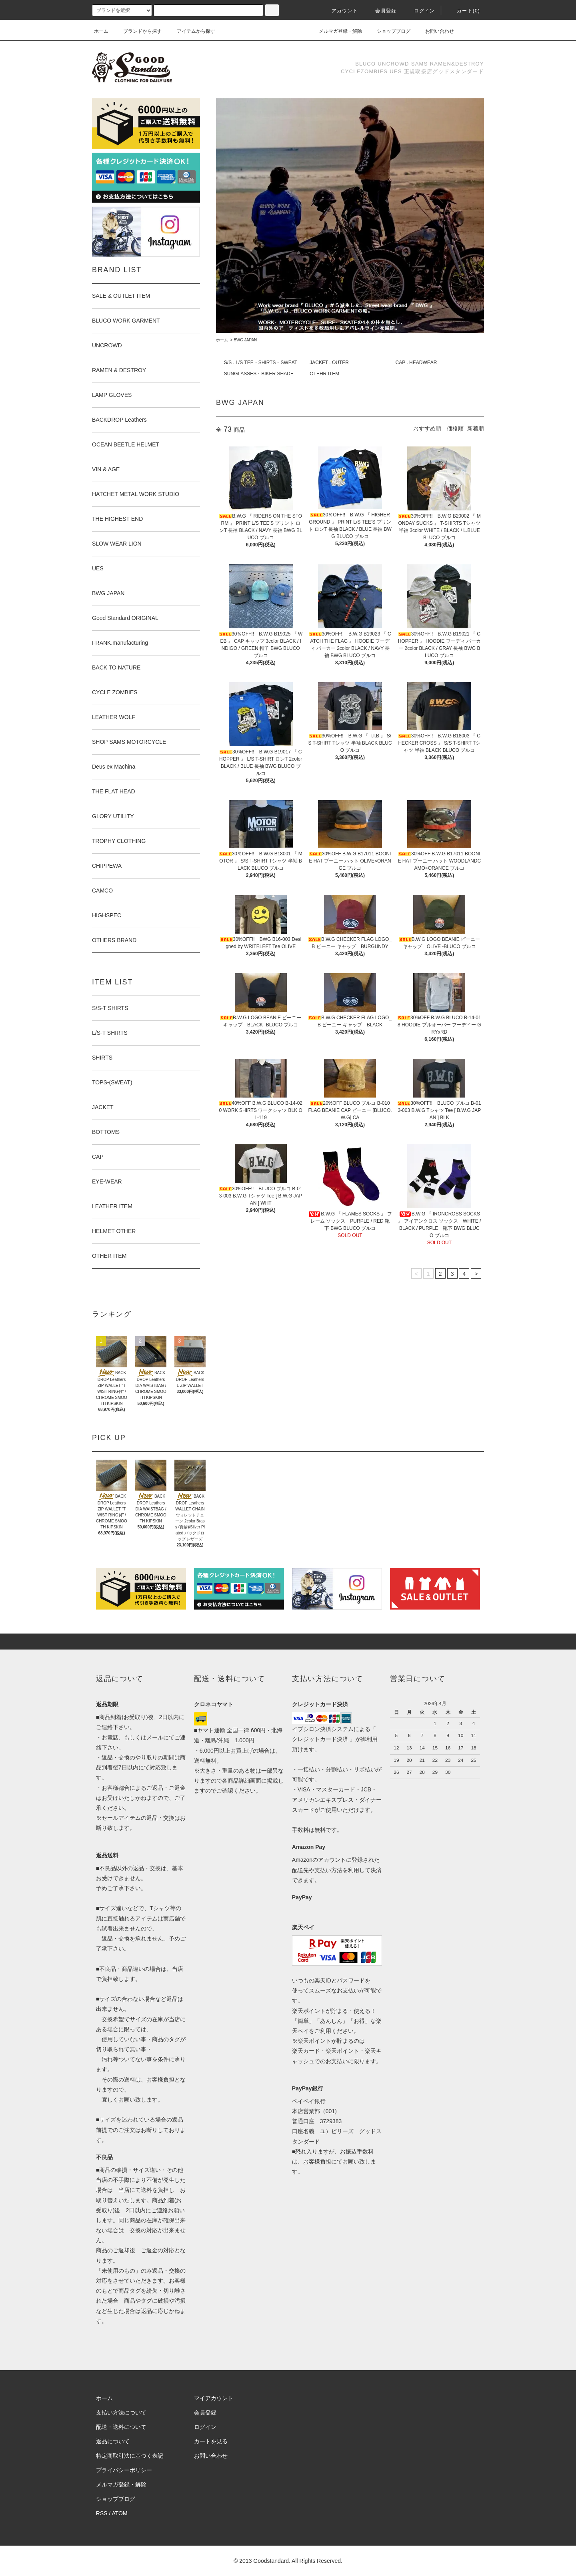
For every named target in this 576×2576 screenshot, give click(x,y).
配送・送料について (121, 2427)
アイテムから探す (191, 31)
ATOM (120, 2513)
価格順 (455, 428)
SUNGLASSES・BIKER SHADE (259, 374)
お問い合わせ (435, 31)
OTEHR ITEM (324, 374)
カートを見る (211, 2441)
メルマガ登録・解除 (335, 31)
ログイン (419, 11)
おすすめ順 (427, 428)
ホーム (101, 31)
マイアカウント (213, 2398)
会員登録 (381, 11)
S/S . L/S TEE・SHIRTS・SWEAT (260, 362)
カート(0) (463, 11)
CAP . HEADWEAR (416, 362)
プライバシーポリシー (124, 2470)
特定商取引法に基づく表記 (129, 2455)
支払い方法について (121, 2412)
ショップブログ (388, 31)
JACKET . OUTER (329, 362)
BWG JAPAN (245, 340)
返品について (113, 2441)
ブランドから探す (138, 31)
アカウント (340, 11)
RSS (102, 2513)
